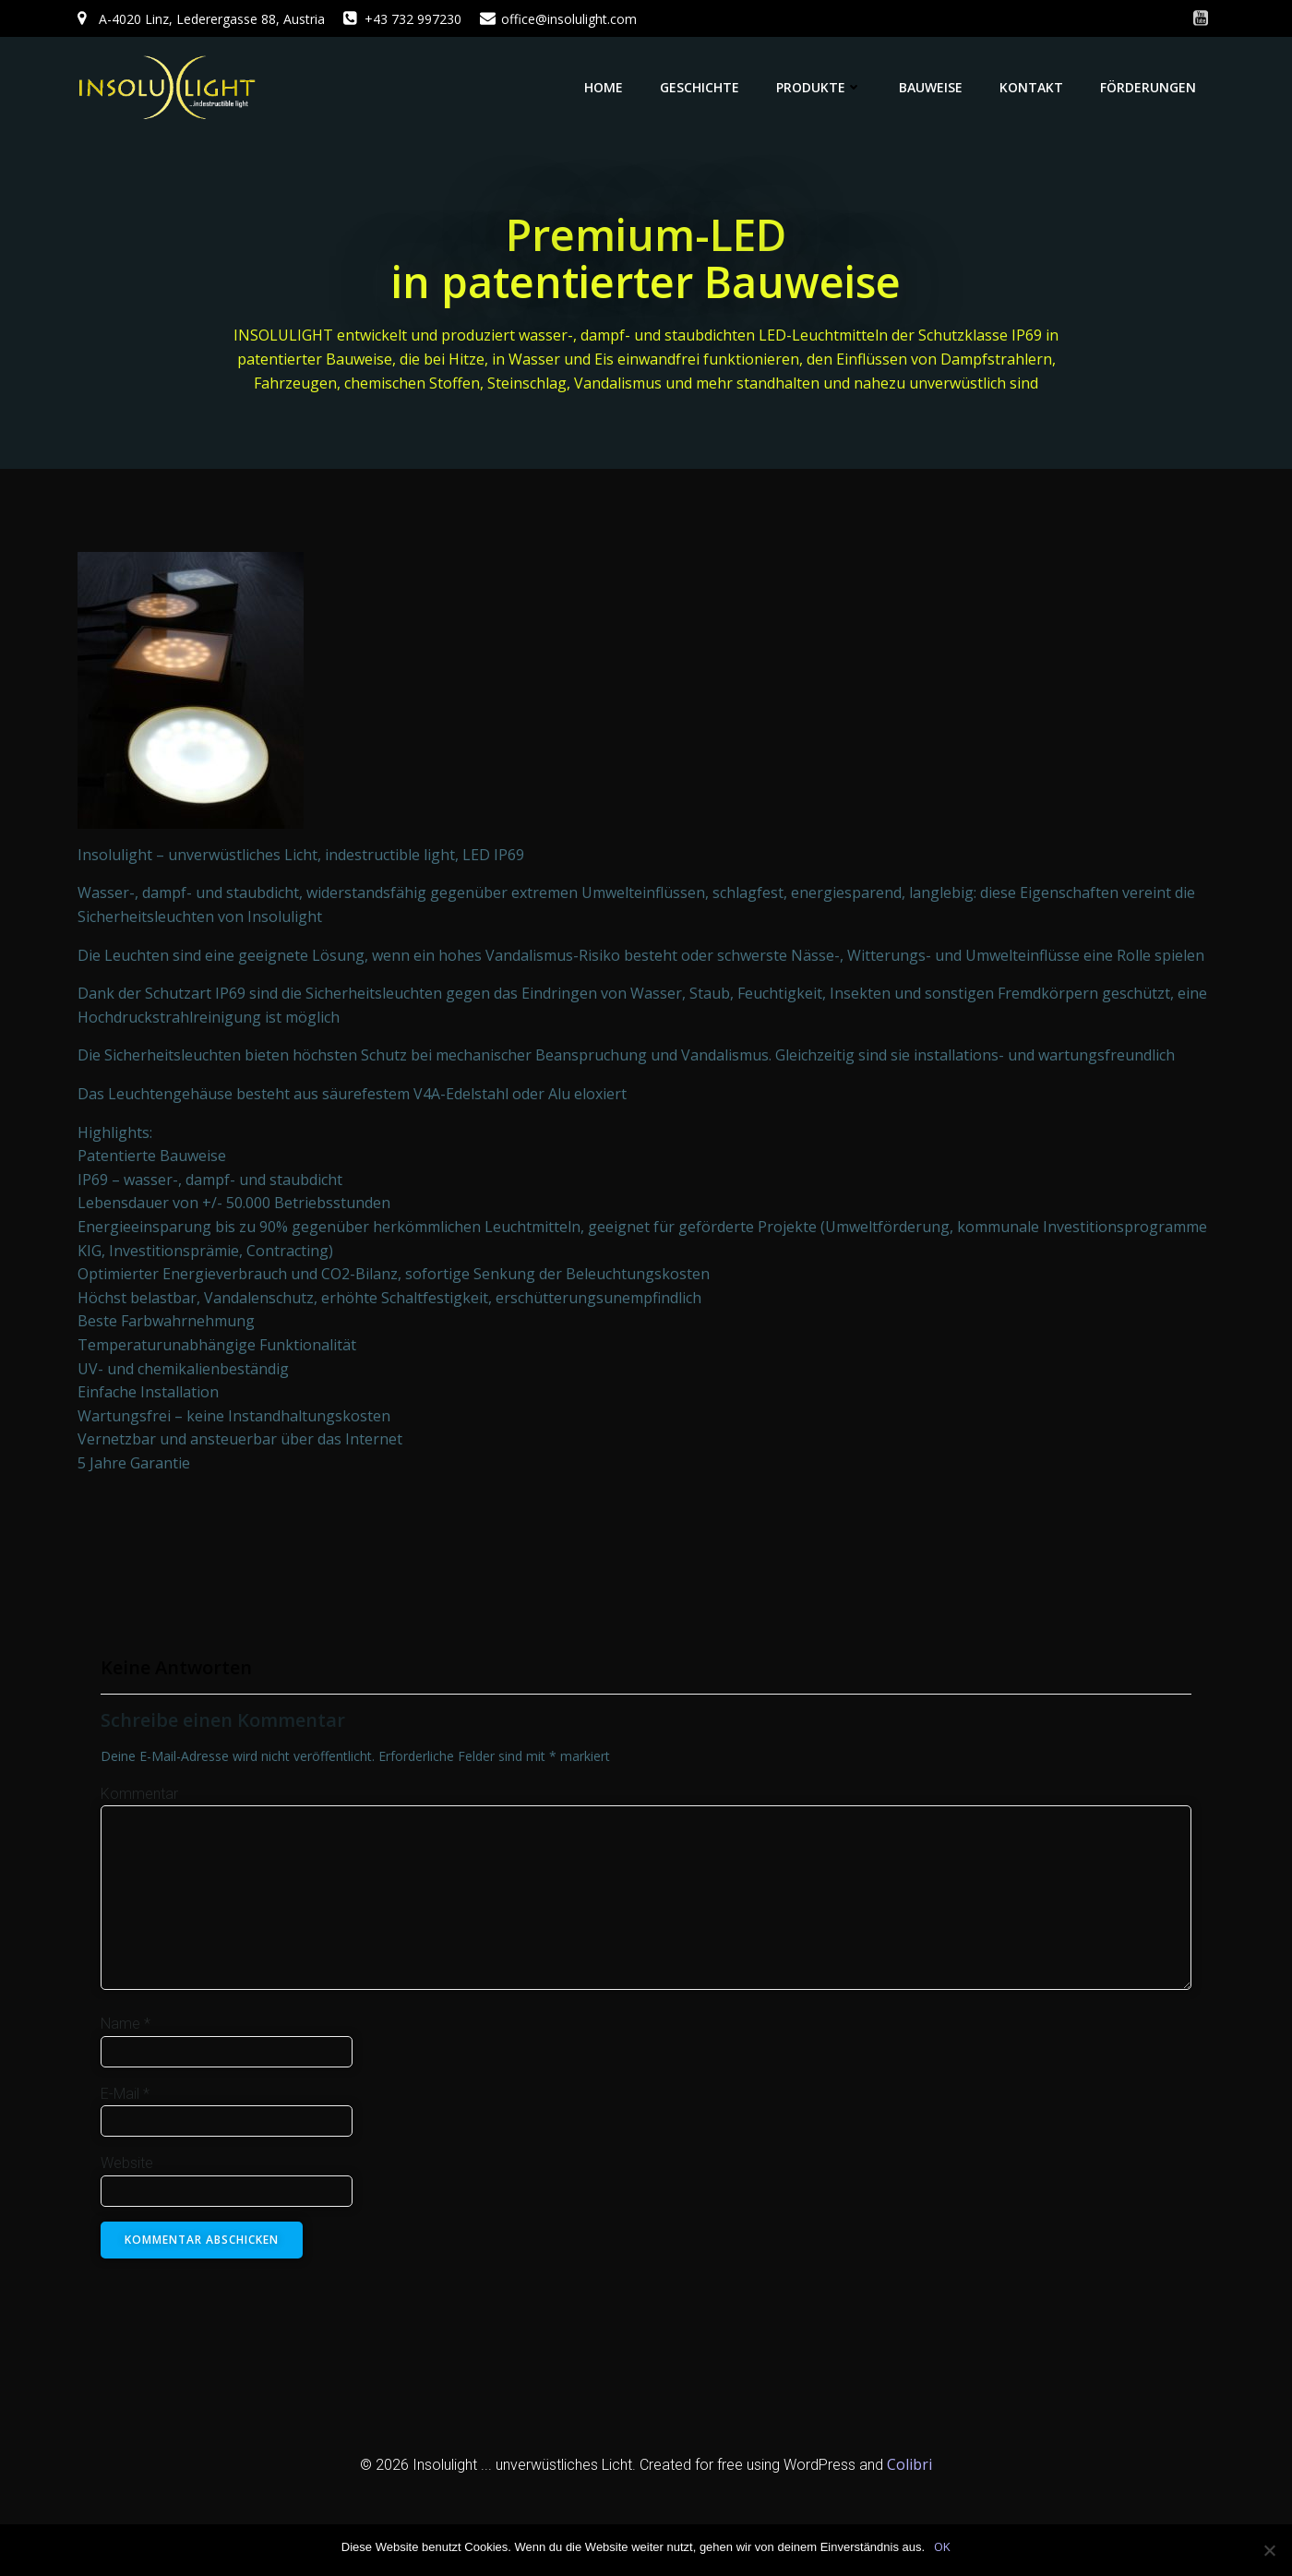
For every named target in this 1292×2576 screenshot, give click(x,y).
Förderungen (1148, 87)
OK (942, 2546)
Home (603, 87)
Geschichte (699, 87)
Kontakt (1031, 87)
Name (125, 2024)
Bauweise (931, 87)
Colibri (909, 2465)
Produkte (819, 87)
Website (127, 2164)
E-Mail (125, 2094)
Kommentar (139, 1794)
